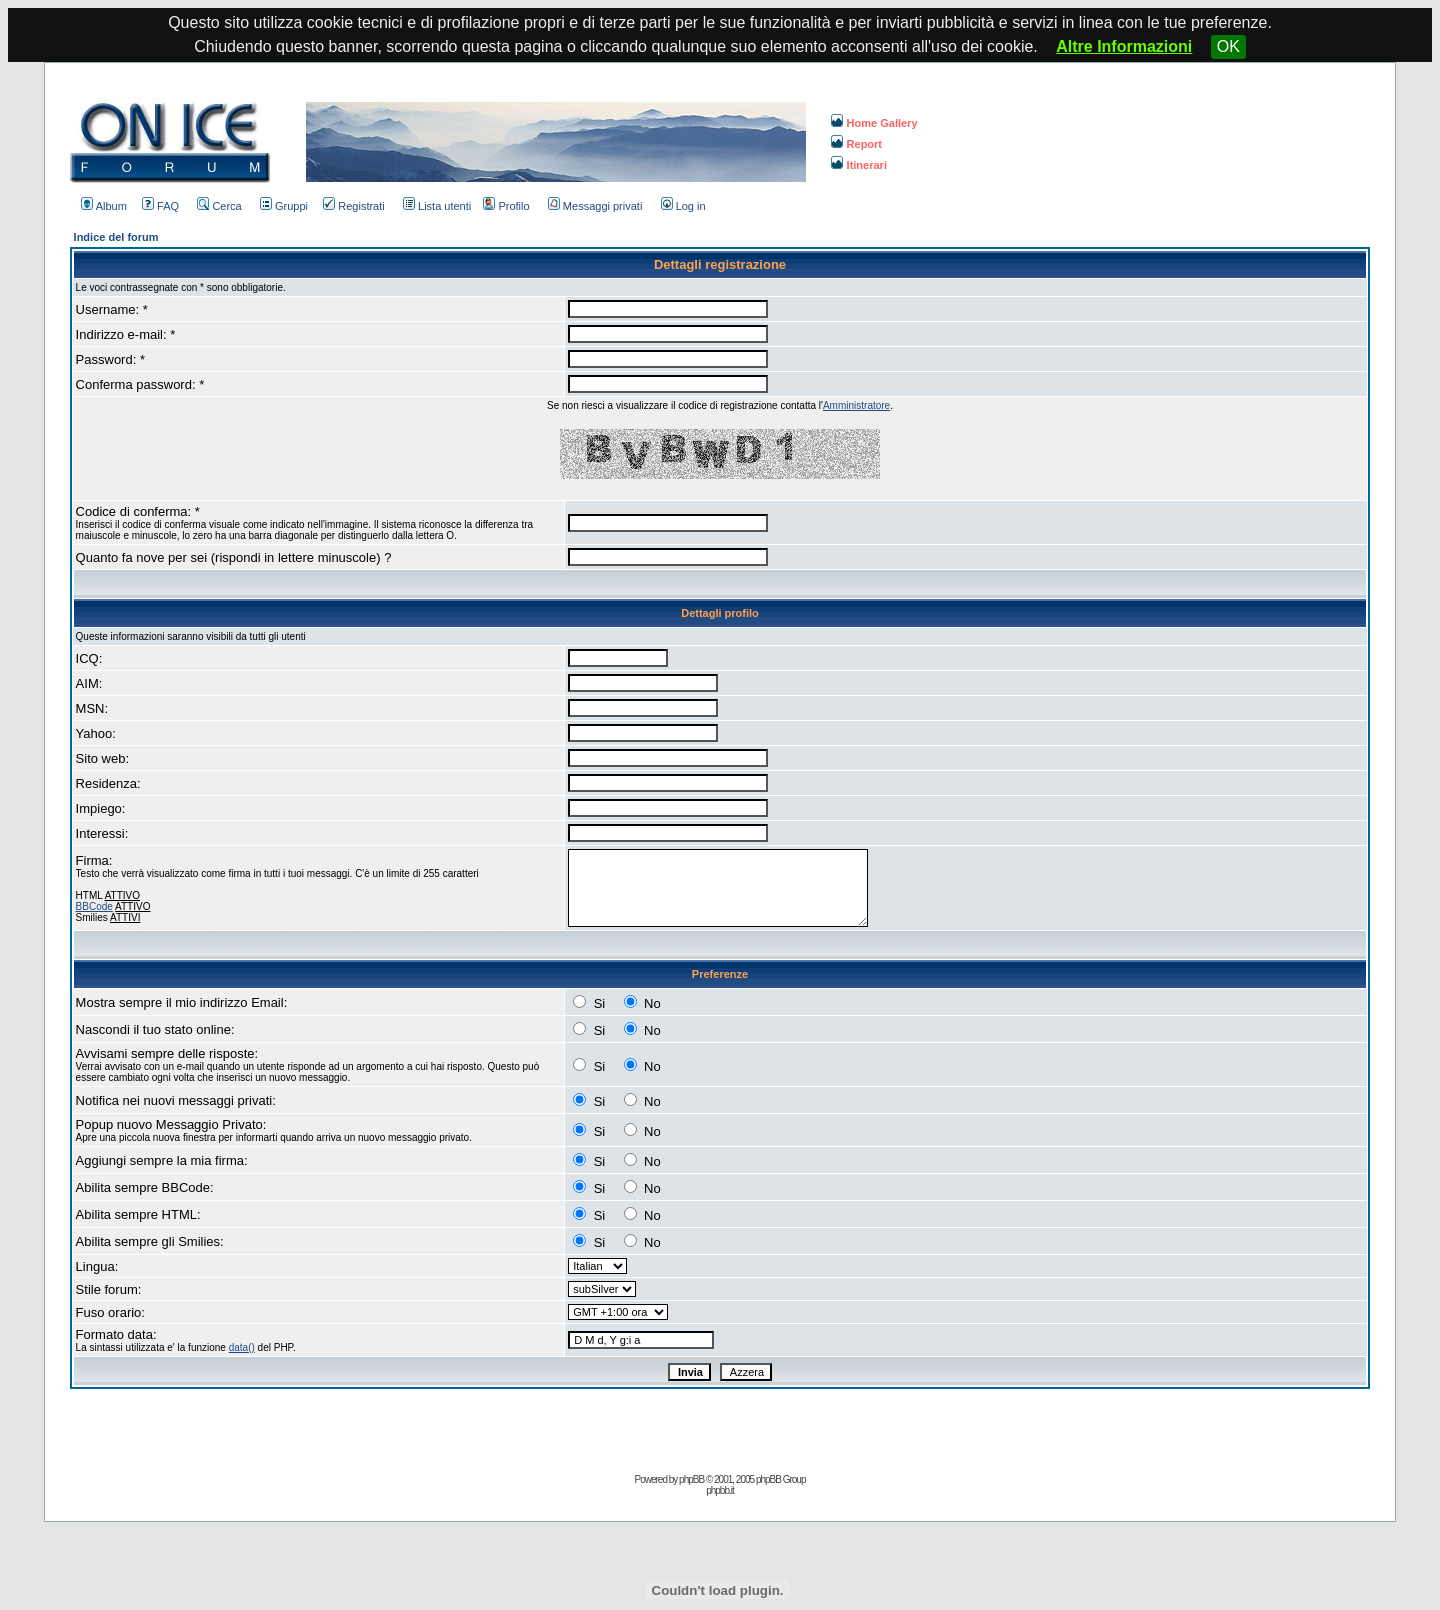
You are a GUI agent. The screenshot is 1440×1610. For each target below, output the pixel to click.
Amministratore (856, 405)
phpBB (691, 1479)
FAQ (160, 206)
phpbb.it (720, 1490)
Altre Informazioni (1124, 46)
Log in (683, 206)
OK (1228, 46)
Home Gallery (874, 123)
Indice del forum (116, 237)
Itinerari (859, 165)
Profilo (506, 206)
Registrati (353, 206)
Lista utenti (437, 206)
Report (856, 144)
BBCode (94, 906)
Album (104, 206)
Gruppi (284, 206)
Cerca (219, 206)
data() (242, 1347)
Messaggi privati (595, 206)
